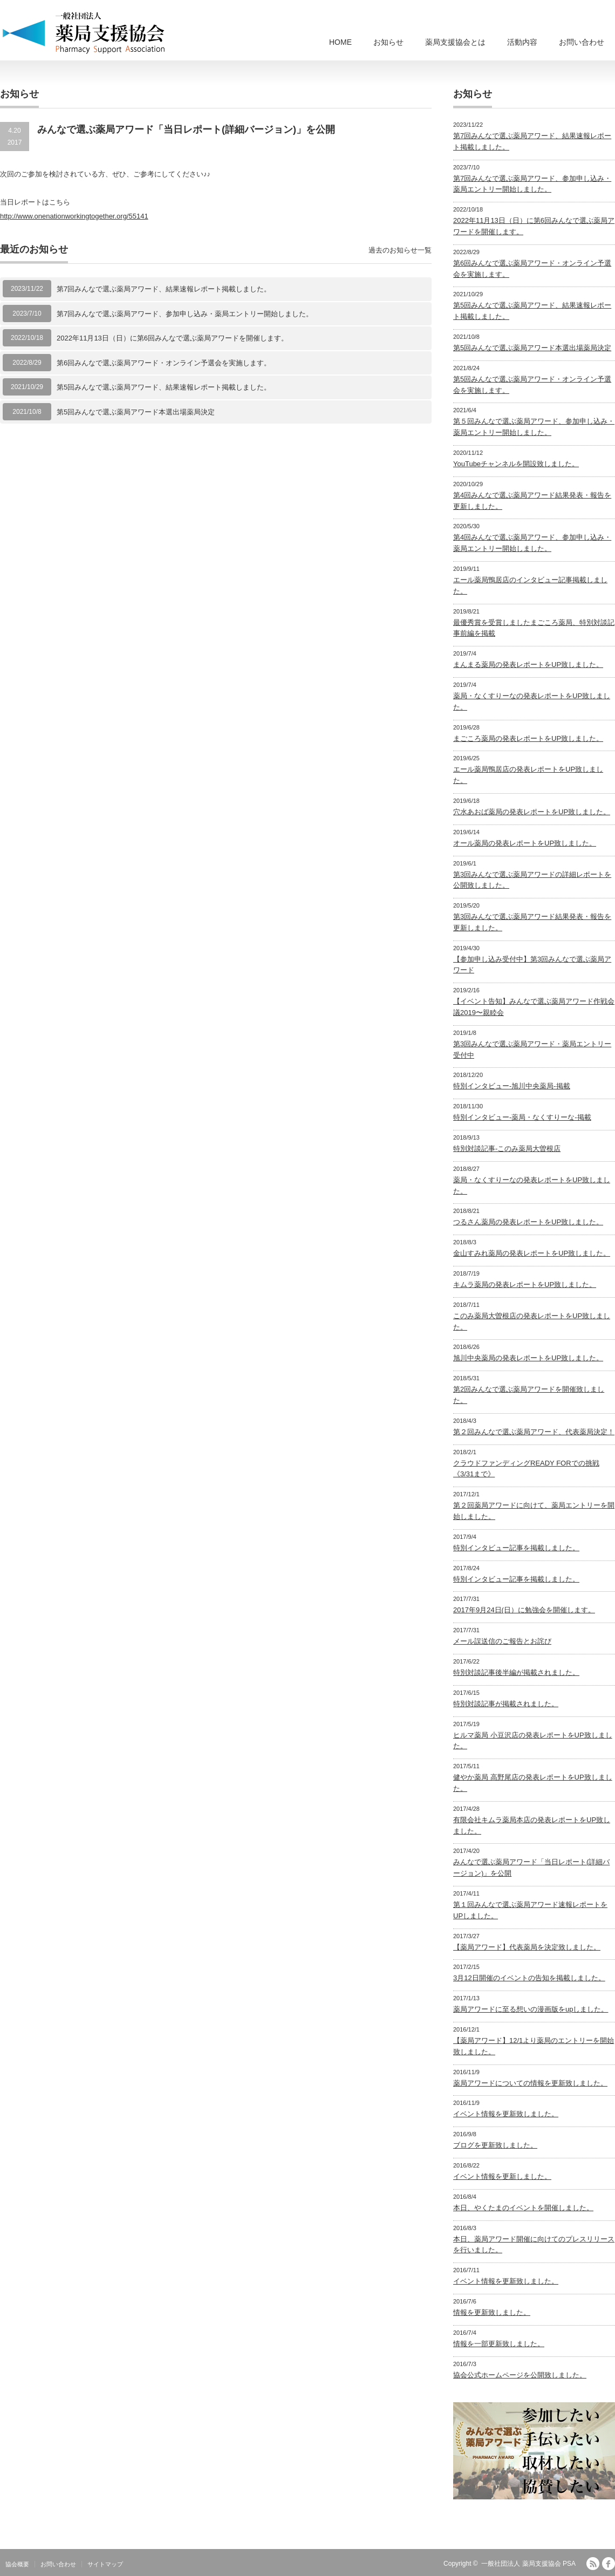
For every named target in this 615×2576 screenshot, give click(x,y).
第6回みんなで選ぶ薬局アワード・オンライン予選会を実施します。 (164, 363)
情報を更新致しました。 (491, 2312)
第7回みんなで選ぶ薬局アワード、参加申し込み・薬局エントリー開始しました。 (185, 314)
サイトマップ (105, 2564)
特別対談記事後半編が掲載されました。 (516, 1672)
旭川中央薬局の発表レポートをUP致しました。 (528, 1358)
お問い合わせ (581, 42)
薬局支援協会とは (455, 42)
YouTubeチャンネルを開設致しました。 (516, 464)
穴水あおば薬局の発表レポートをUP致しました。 (531, 812)
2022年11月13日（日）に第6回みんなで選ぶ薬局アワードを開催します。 (172, 338)
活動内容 (522, 42)
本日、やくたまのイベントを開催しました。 (523, 2208)
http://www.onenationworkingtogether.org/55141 (74, 216)
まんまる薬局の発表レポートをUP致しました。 (528, 664)
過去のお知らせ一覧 (400, 250)
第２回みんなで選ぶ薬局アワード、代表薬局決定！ (533, 1432)
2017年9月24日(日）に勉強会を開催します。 (524, 1610)
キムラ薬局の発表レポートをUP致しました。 (524, 1284)
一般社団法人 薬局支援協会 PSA (528, 2563)
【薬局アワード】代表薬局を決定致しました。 (526, 1947)
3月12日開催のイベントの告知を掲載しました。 (529, 1978)
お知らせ (388, 42)
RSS (592, 2563)
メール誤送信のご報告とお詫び (502, 1641)
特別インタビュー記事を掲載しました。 (516, 1548)
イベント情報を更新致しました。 (505, 2114)
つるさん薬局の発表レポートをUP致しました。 (528, 1222)
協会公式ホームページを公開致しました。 (519, 2375)
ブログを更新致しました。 (495, 2145)
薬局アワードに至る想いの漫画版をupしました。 (530, 2009)
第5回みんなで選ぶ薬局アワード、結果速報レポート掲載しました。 (164, 387)
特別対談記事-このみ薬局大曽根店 (507, 1148)
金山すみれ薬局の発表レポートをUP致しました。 (531, 1253)
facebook (608, 2563)
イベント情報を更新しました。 (502, 2176)
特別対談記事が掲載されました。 (505, 1704)
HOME (340, 42)
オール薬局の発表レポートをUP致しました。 (524, 843)
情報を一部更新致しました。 (498, 2344)
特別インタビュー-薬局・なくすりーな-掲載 (522, 1117)
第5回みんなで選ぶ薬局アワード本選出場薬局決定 (136, 412)
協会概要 (17, 2564)
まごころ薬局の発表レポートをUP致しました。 (528, 738)
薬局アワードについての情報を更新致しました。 (530, 2083)
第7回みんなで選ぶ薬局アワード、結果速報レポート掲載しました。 (164, 289)
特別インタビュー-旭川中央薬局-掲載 (511, 1086)
